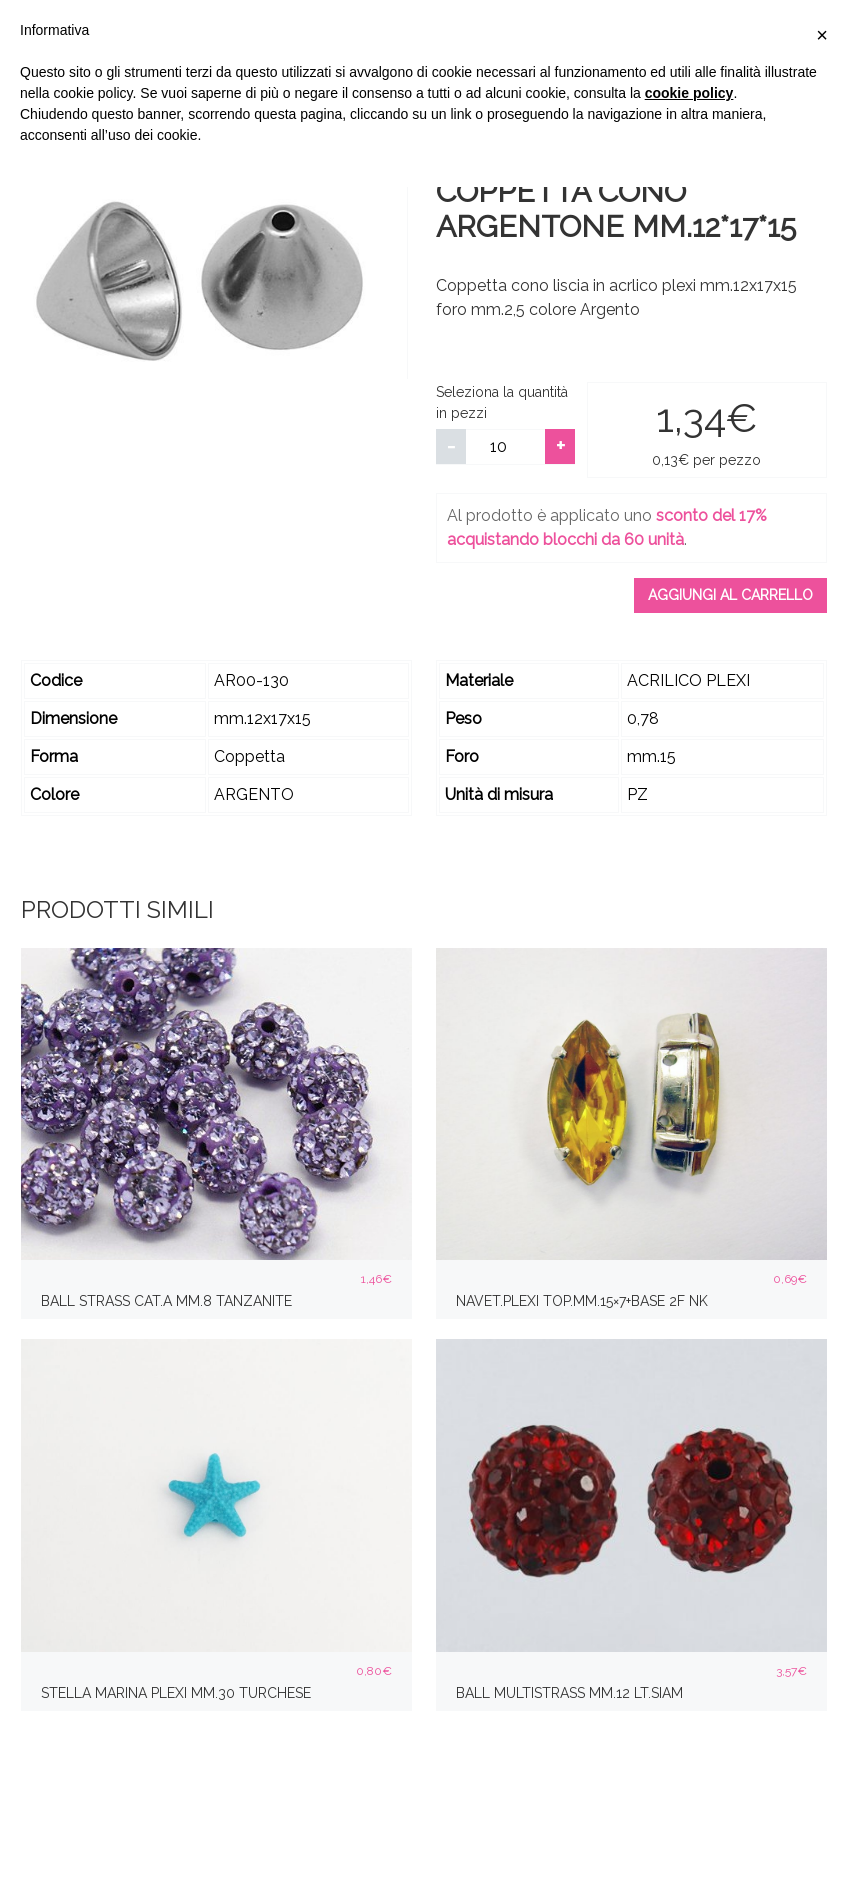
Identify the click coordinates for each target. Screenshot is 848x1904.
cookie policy (689, 93)
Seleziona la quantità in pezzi (502, 402)
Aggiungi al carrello (730, 595)
